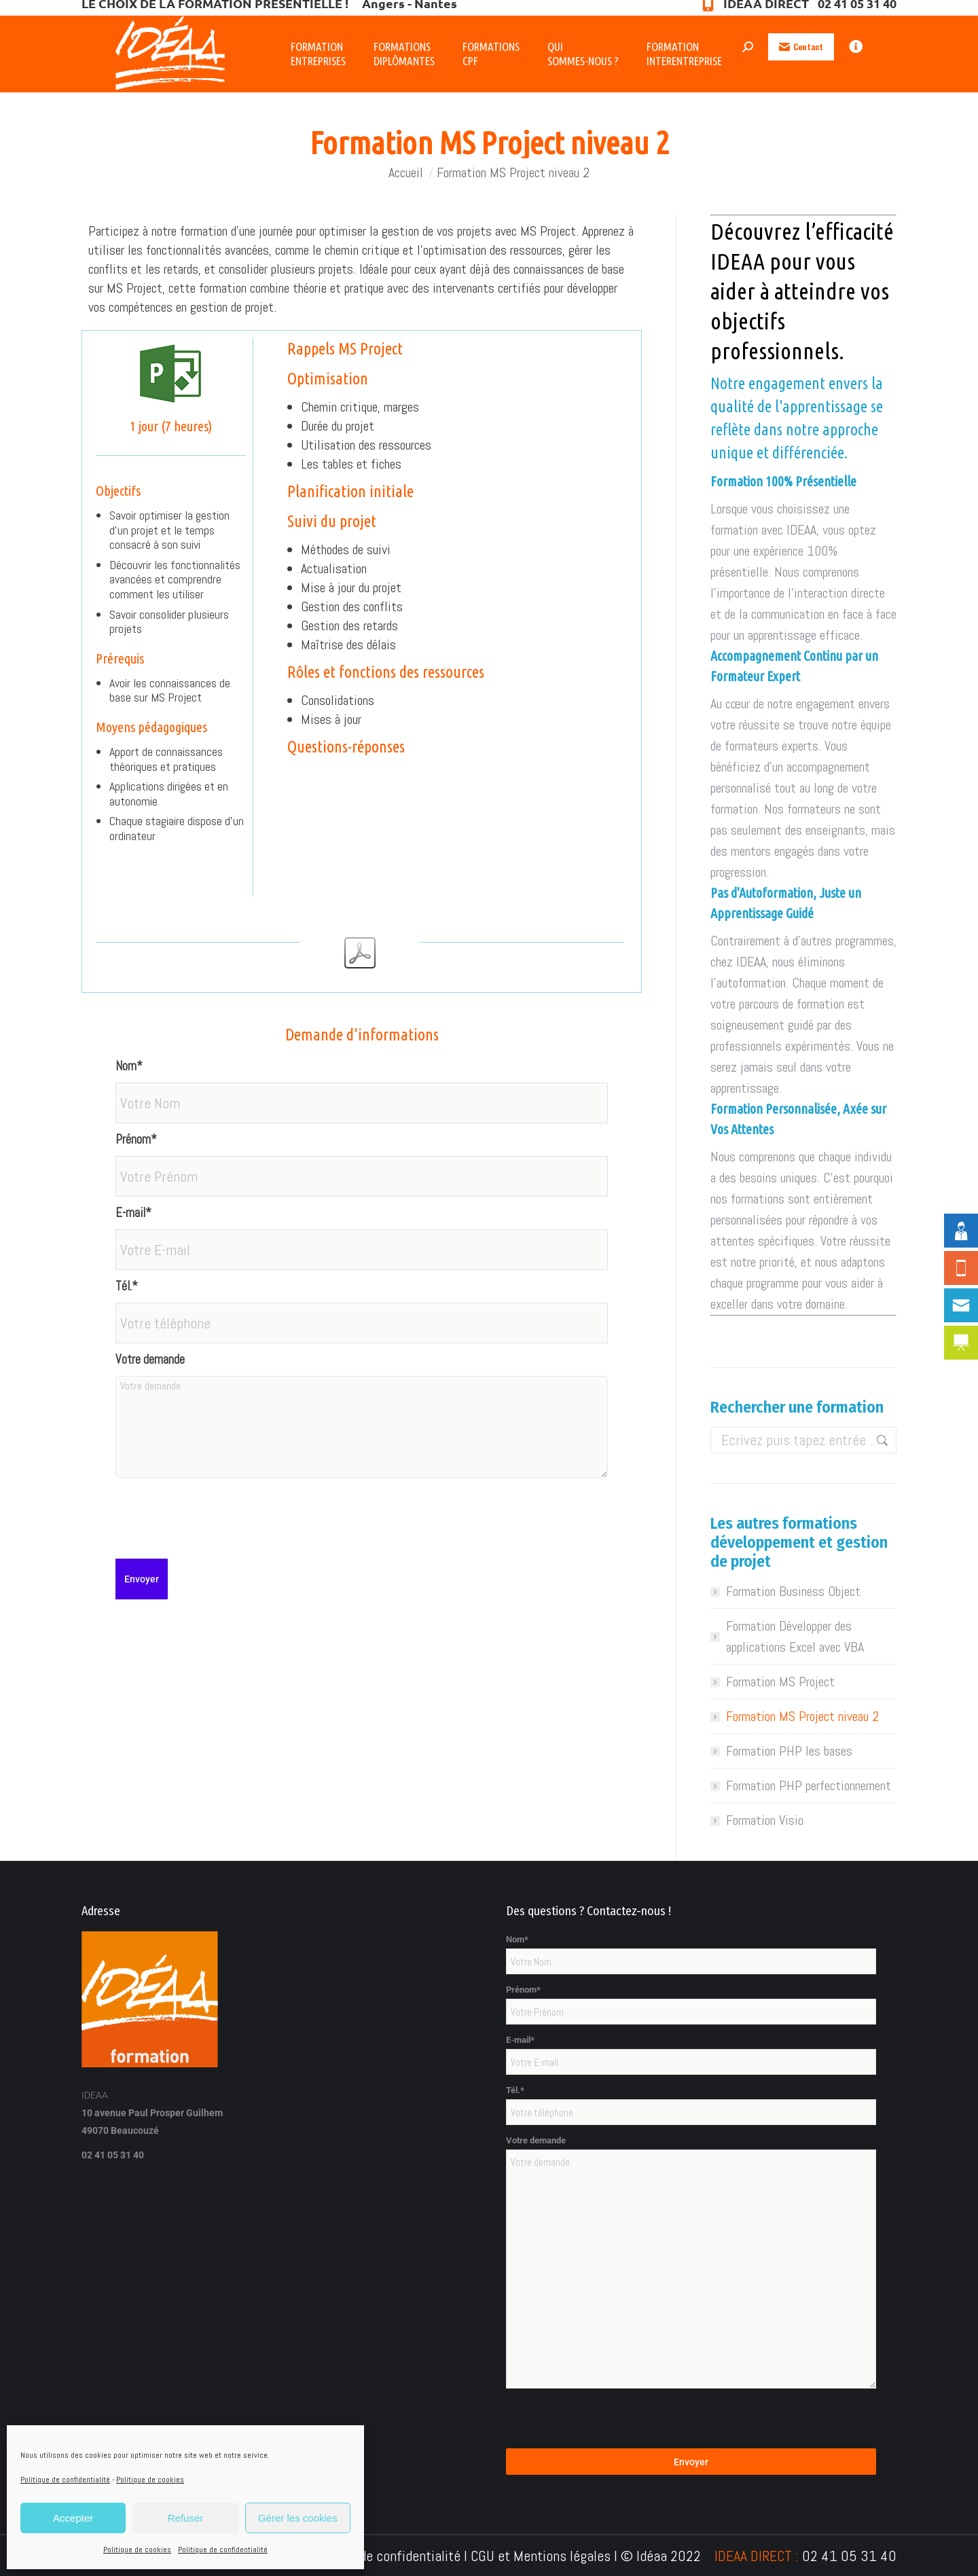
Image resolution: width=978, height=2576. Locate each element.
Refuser (186, 2518)
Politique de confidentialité (65, 2479)
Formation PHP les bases (789, 1751)
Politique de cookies (150, 2479)
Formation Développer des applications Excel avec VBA (795, 1636)
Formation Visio (764, 1820)
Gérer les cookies (298, 2518)
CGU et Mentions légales (541, 2555)
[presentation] (218, 1511)
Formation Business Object (793, 1591)
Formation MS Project (780, 1681)
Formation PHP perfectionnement (808, 1785)
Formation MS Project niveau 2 (802, 1716)
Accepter (73, 2518)
